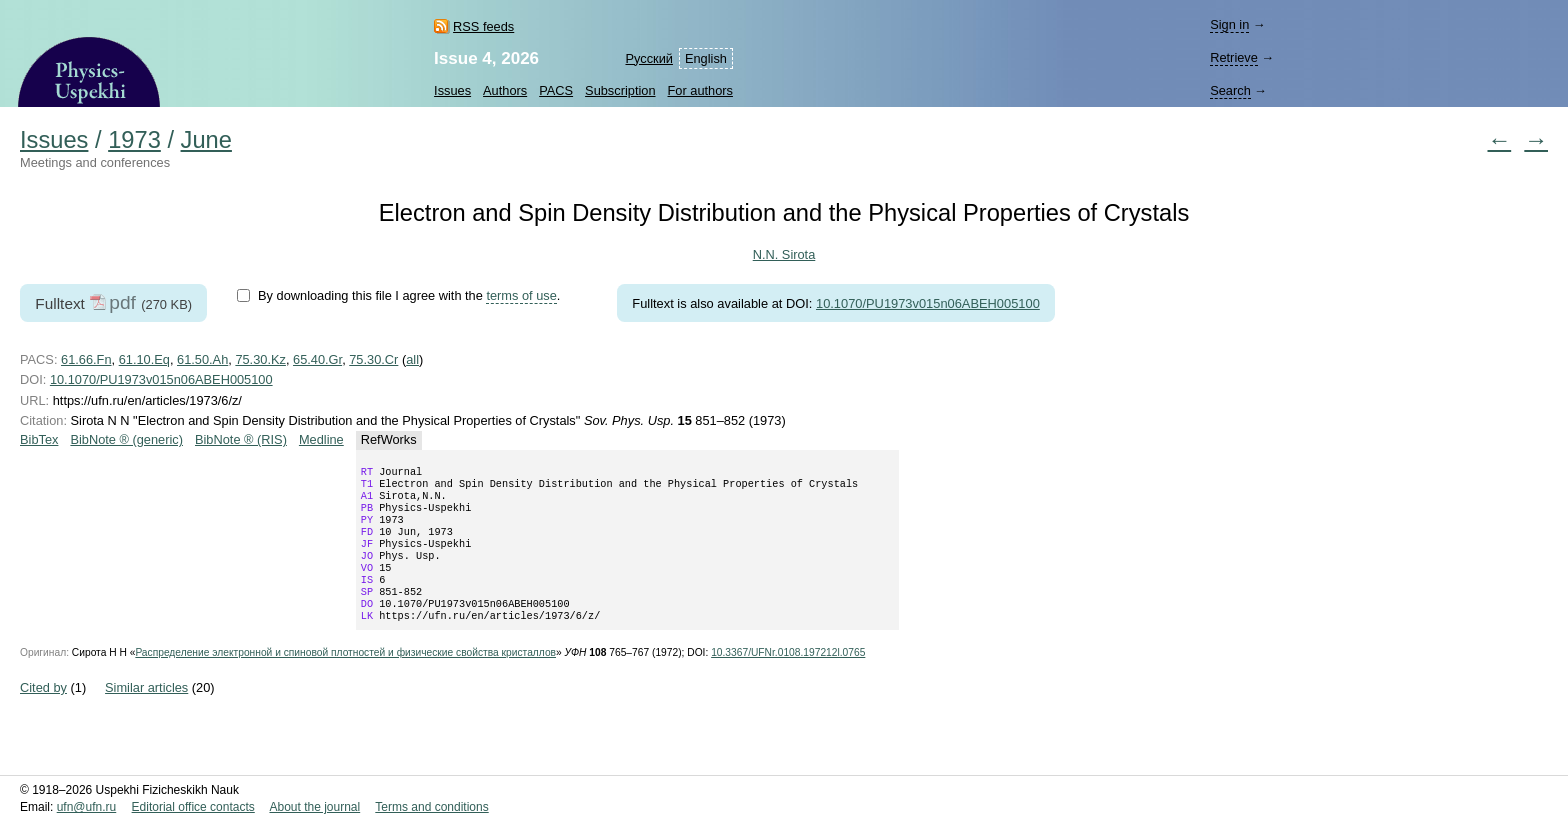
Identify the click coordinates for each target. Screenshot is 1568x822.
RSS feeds (483, 26)
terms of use (521, 295)
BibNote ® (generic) (126, 439)
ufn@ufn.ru (87, 808)
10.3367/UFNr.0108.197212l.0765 (788, 678)
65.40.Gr (317, 359)
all (412, 359)
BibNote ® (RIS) (241, 439)
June (206, 140)
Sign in (1229, 24)
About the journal (314, 808)
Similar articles (146, 713)
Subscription (620, 90)
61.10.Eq (144, 359)
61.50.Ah (202, 359)
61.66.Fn (86, 359)
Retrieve (1234, 57)
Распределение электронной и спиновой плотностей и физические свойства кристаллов (345, 678)
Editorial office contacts (193, 808)
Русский (648, 58)
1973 (134, 140)
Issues (452, 90)
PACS (556, 90)
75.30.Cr (373, 359)
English (706, 58)
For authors (700, 90)
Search (1230, 90)
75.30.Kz (260, 359)
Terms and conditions (431, 808)
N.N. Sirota (784, 254)
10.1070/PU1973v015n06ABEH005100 (928, 303)
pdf (122, 302)
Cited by (43, 713)
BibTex (39, 439)
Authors (505, 90)
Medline (321, 439)
